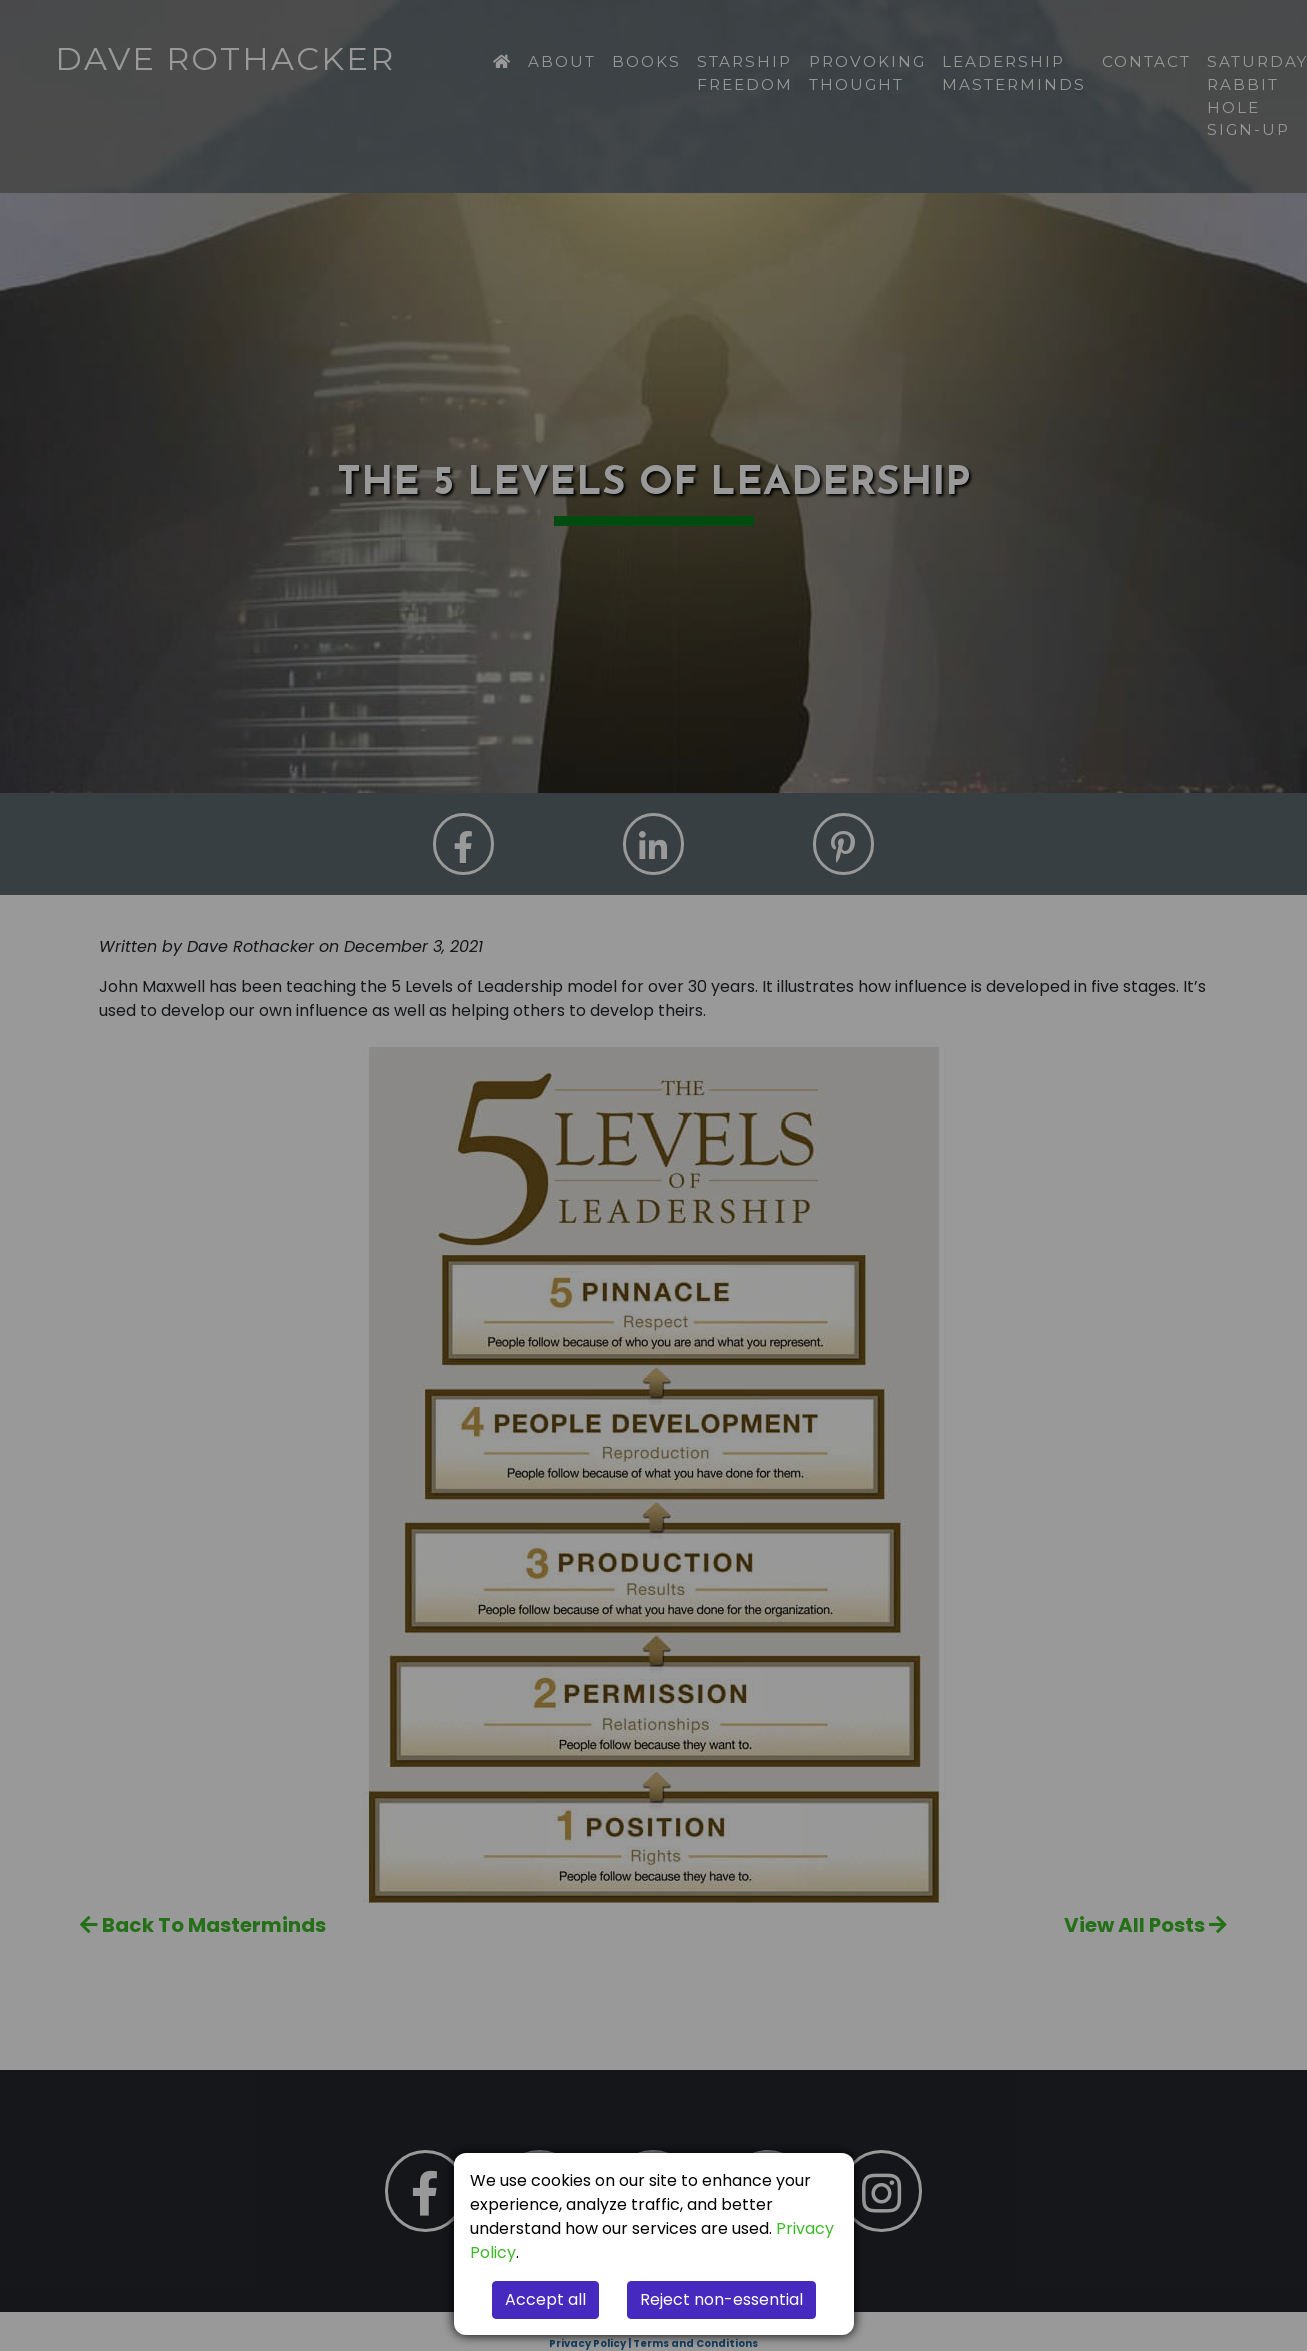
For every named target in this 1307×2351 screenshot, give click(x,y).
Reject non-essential (721, 2299)
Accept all (545, 2299)
